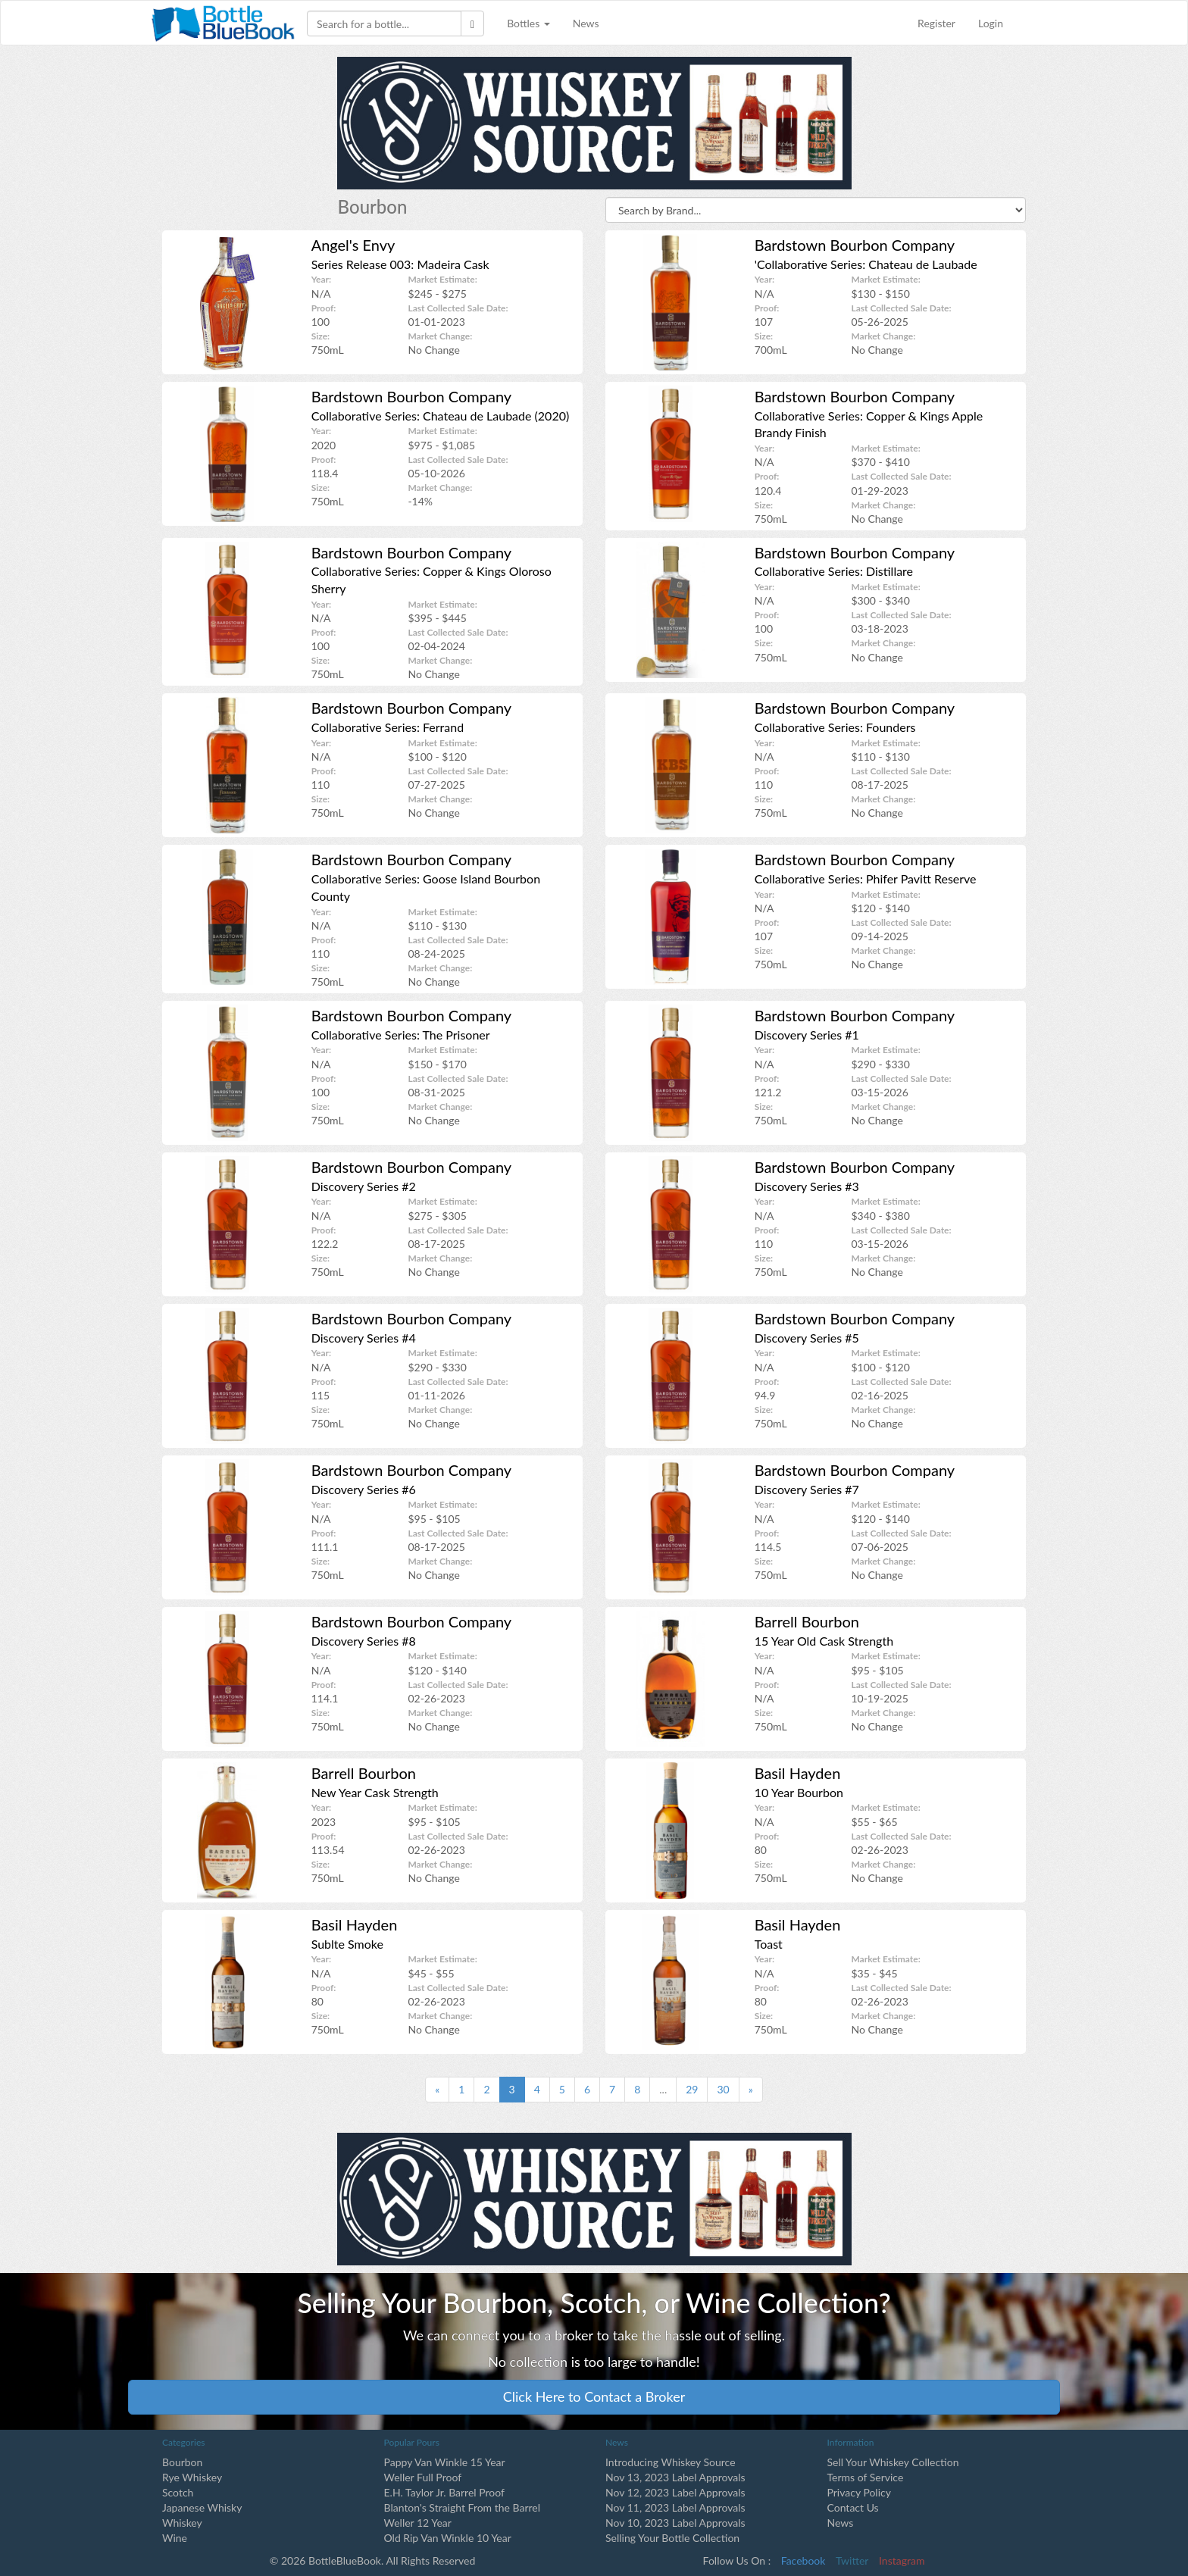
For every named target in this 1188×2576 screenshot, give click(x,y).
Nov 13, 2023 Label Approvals (675, 2477)
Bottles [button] (528, 23)
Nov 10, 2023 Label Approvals (675, 2522)
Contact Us (853, 2507)
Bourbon (182, 2462)
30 (723, 2089)
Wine (174, 2537)
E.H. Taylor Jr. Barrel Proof (444, 2492)
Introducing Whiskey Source (670, 2462)
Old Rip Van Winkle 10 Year (447, 2537)
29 (692, 2089)
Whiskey (182, 2522)
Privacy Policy (859, 2492)
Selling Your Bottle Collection (672, 2537)
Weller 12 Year (418, 2522)
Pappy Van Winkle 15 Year (444, 2462)
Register (936, 23)
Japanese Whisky (202, 2507)
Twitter (852, 2560)
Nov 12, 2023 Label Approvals (675, 2492)
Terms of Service (865, 2477)
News (586, 23)
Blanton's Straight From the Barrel (462, 2507)
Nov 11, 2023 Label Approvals (675, 2507)
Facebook (803, 2560)
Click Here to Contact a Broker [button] (594, 2396)
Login (990, 23)
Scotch (177, 2492)
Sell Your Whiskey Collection (893, 2462)
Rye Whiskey (192, 2477)
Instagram (901, 2560)
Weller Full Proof (423, 2477)
